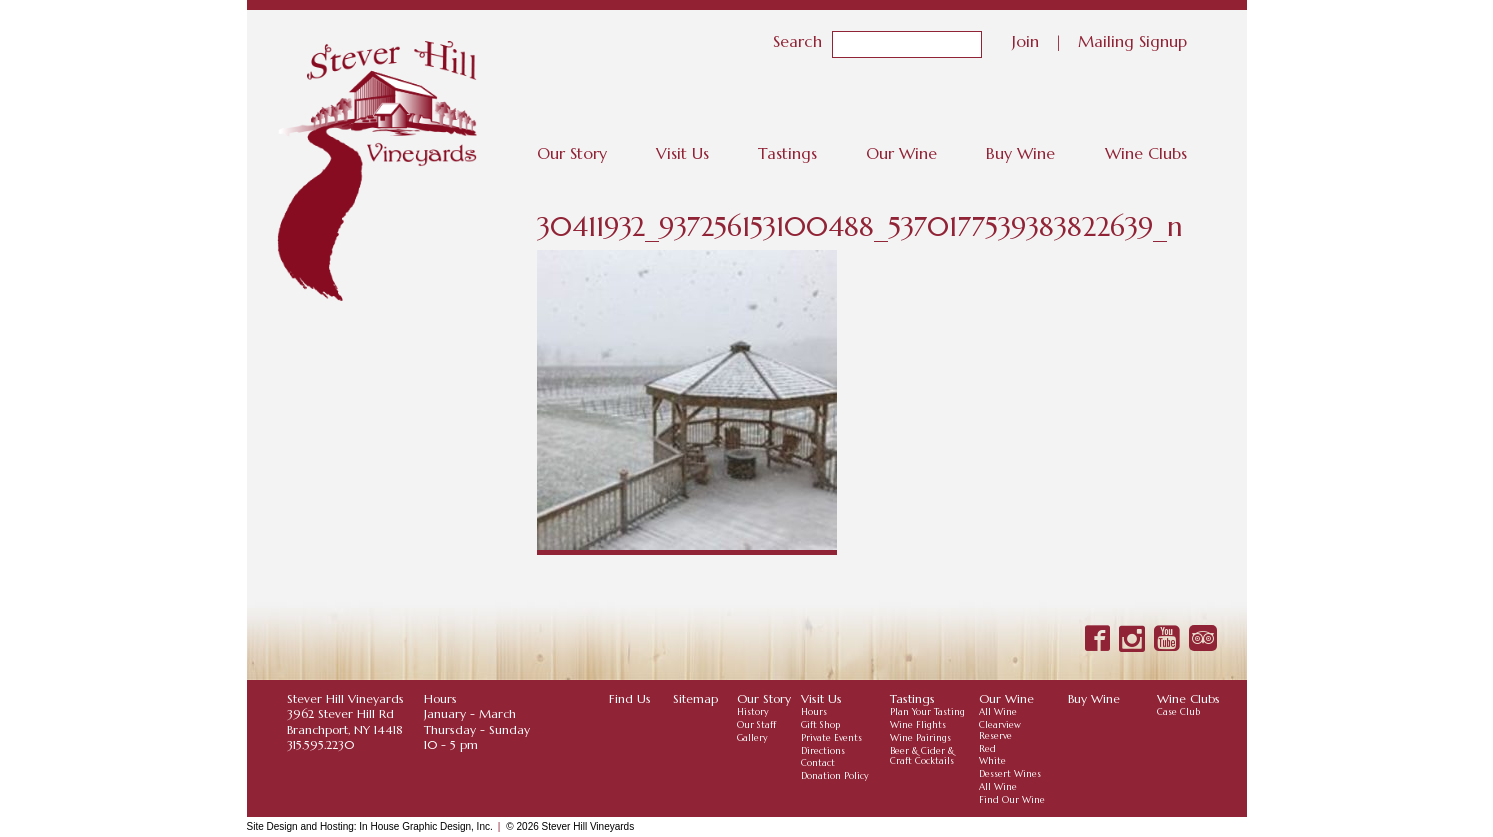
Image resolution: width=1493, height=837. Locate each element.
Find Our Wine (1012, 800)
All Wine (998, 712)
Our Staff (756, 725)
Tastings (787, 153)
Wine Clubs (1146, 153)
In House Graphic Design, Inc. (425, 826)
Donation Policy (835, 776)
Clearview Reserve (1000, 730)
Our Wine (901, 153)
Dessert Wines (1010, 774)
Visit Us (682, 153)
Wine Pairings (920, 738)
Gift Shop (820, 725)
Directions (823, 751)
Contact (818, 763)
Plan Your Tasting (927, 712)
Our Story (572, 153)
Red (987, 749)
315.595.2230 (320, 744)
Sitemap (695, 698)
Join (1025, 40)
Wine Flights (918, 725)
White (992, 761)
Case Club (1178, 712)
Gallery (752, 738)
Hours (814, 712)
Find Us (630, 698)
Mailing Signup (1132, 40)
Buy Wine (1020, 153)
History (753, 712)
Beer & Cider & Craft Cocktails (922, 756)
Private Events (831, 738)
